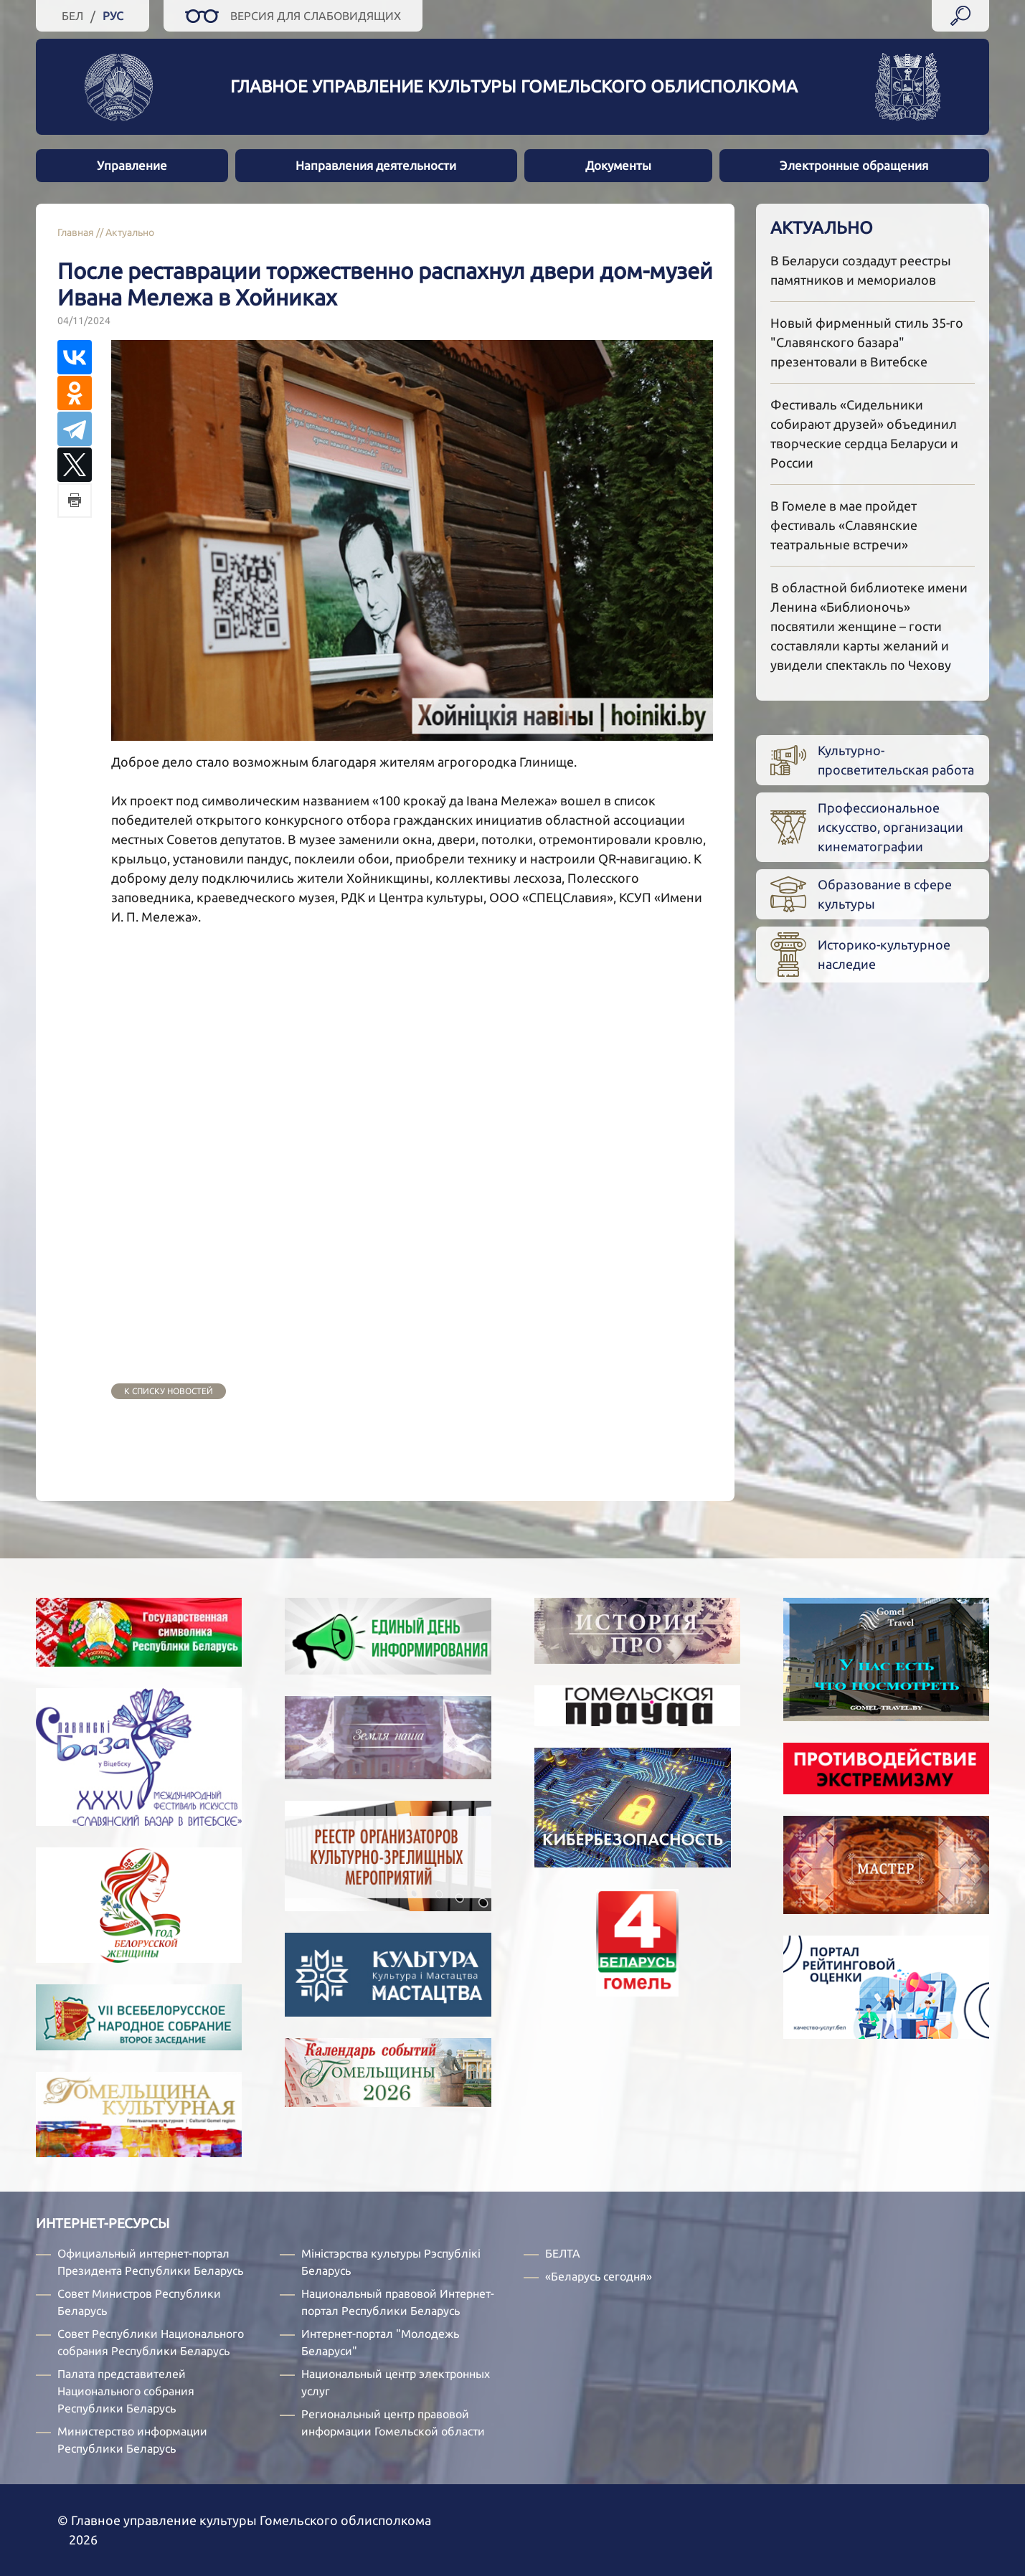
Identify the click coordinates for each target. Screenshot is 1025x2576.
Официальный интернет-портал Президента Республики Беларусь (150, 2262)
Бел (72, 15)
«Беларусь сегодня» (598, 2276)
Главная (75, 232)
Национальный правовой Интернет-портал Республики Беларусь (397, 2302)
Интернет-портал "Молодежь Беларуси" (380, 2342)
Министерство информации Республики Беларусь (132, 2440)
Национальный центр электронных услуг (395, 2382)
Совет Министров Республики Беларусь (139, 2302)
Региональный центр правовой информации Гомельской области (393, 2422)
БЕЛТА (562, 2253)
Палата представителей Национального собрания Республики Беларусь (125, 2391)
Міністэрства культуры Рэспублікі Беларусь (391, 2262)
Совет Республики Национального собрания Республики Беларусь (150, 2342)
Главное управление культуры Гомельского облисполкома (514, 86)
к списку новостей (168, 1391)
